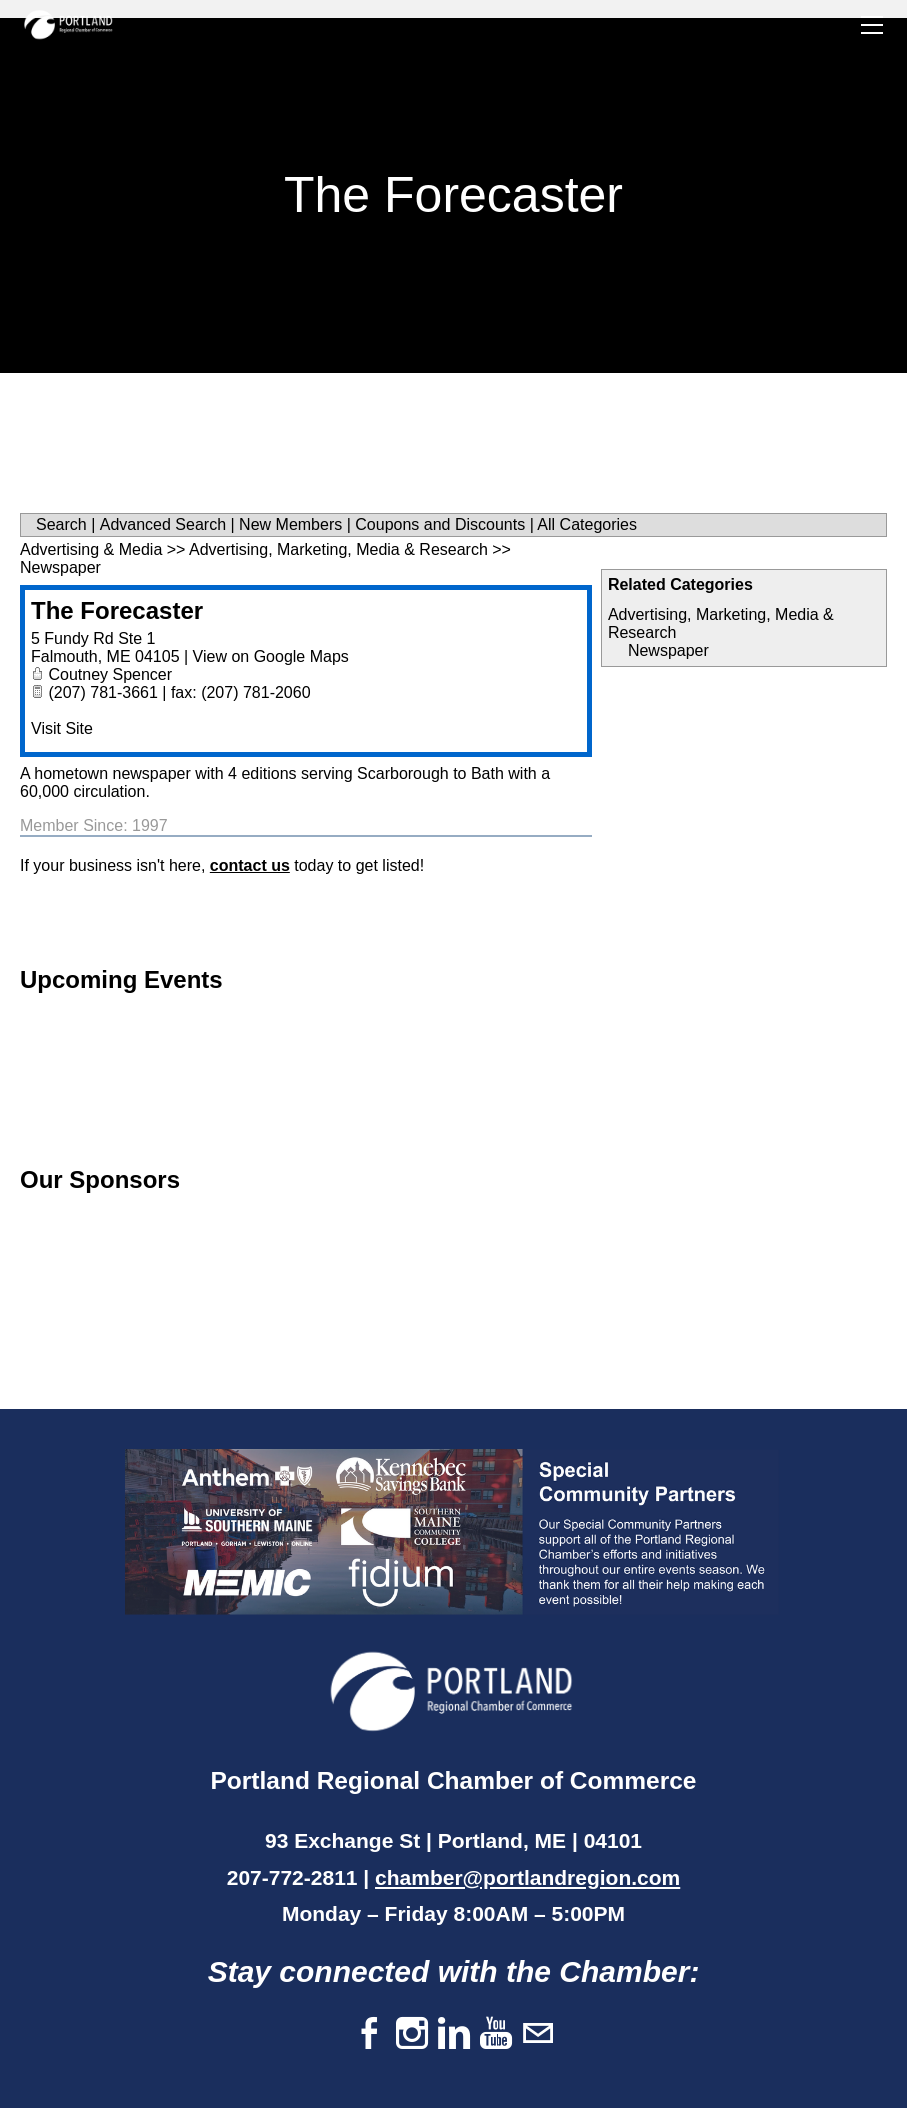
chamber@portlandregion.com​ (527, 1877)
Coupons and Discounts (440, 524)
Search (61, 524)
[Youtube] (496, 2034)
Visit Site (62, 728)
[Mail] (538, 2034)
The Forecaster (117, 610)
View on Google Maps (271, 656)
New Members (290, 524)
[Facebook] (370, 2034)
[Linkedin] (454, 2034)
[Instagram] (412, 2034)
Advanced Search (163, 524)
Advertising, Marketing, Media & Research (338, 549)
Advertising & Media (91, 549)
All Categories (587, 524)
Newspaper (668, 650)
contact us (250, 865)
